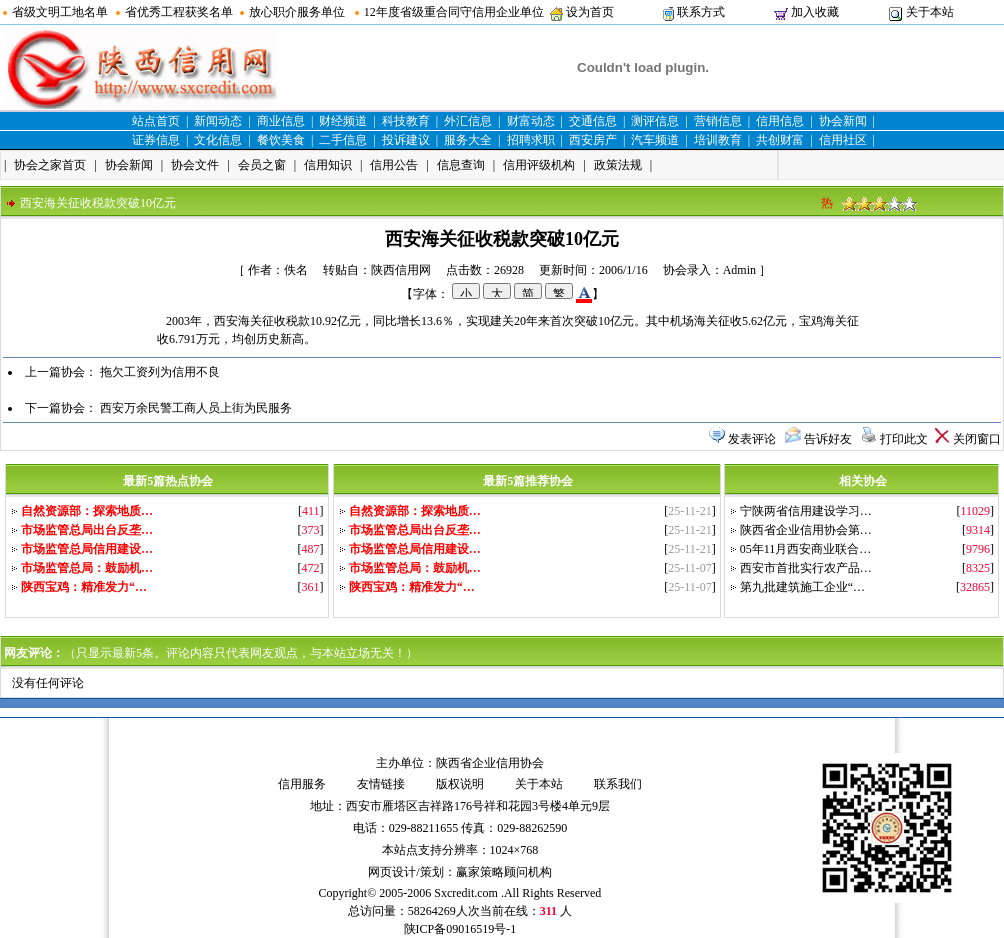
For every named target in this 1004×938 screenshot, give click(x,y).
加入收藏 (815, 12)
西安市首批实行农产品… (806, 568)
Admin (739, 270)
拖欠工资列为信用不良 (160, 372)
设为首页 (590, 12)
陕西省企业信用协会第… (806, 530)
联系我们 (618, 784)
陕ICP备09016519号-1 (460, 929)
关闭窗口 (977, 439)
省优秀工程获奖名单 (179, 12)
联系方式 (701, 12)
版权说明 (460, 784)
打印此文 (904, 439)
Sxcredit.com (466, 893)
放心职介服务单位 (297, 12)
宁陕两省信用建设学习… (806, 511)
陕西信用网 (401, 270)
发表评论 (752, 439)
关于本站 (930, 12)
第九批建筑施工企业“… (802, 587)
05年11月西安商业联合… (806, 549)
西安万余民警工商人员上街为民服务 (196, 408)
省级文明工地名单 (60, 12)
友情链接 (381, 784)
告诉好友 (828, 439)
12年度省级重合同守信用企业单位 (454, 12)
